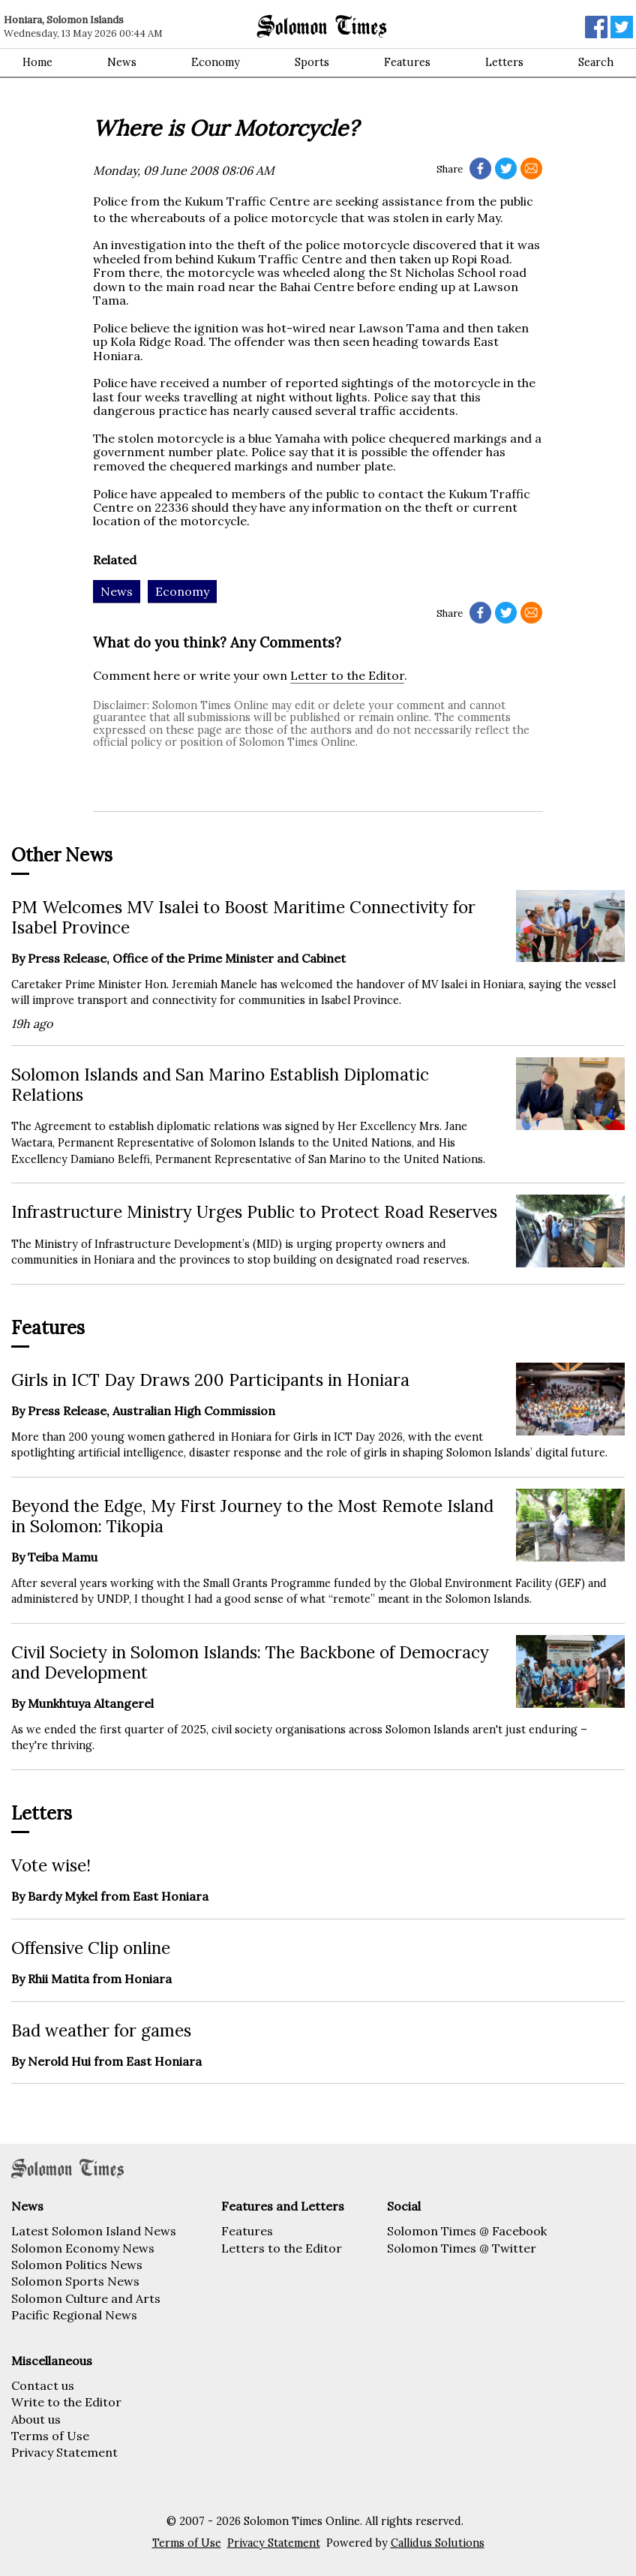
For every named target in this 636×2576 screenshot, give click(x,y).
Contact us (42, 2385)
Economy (215, 62)
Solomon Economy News (82, 2248)
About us (36, 2419)
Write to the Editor (66, 2401)
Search (596, 62)
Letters (504, 62)
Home (37, 62)
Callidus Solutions (437, 2543)
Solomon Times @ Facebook (467, 2230)
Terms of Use (50, 2435)
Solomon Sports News (75, 2281)
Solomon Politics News (76, 2264)
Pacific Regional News (74, 2314)
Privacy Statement (64, 2452)
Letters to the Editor (281, 2248)
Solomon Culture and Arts (85, 2298)
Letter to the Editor (347, 675)
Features (407, 62)
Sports (312, 62)
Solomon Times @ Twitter (461, 2248)
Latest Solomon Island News (93, 2230)
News (121, 62)
